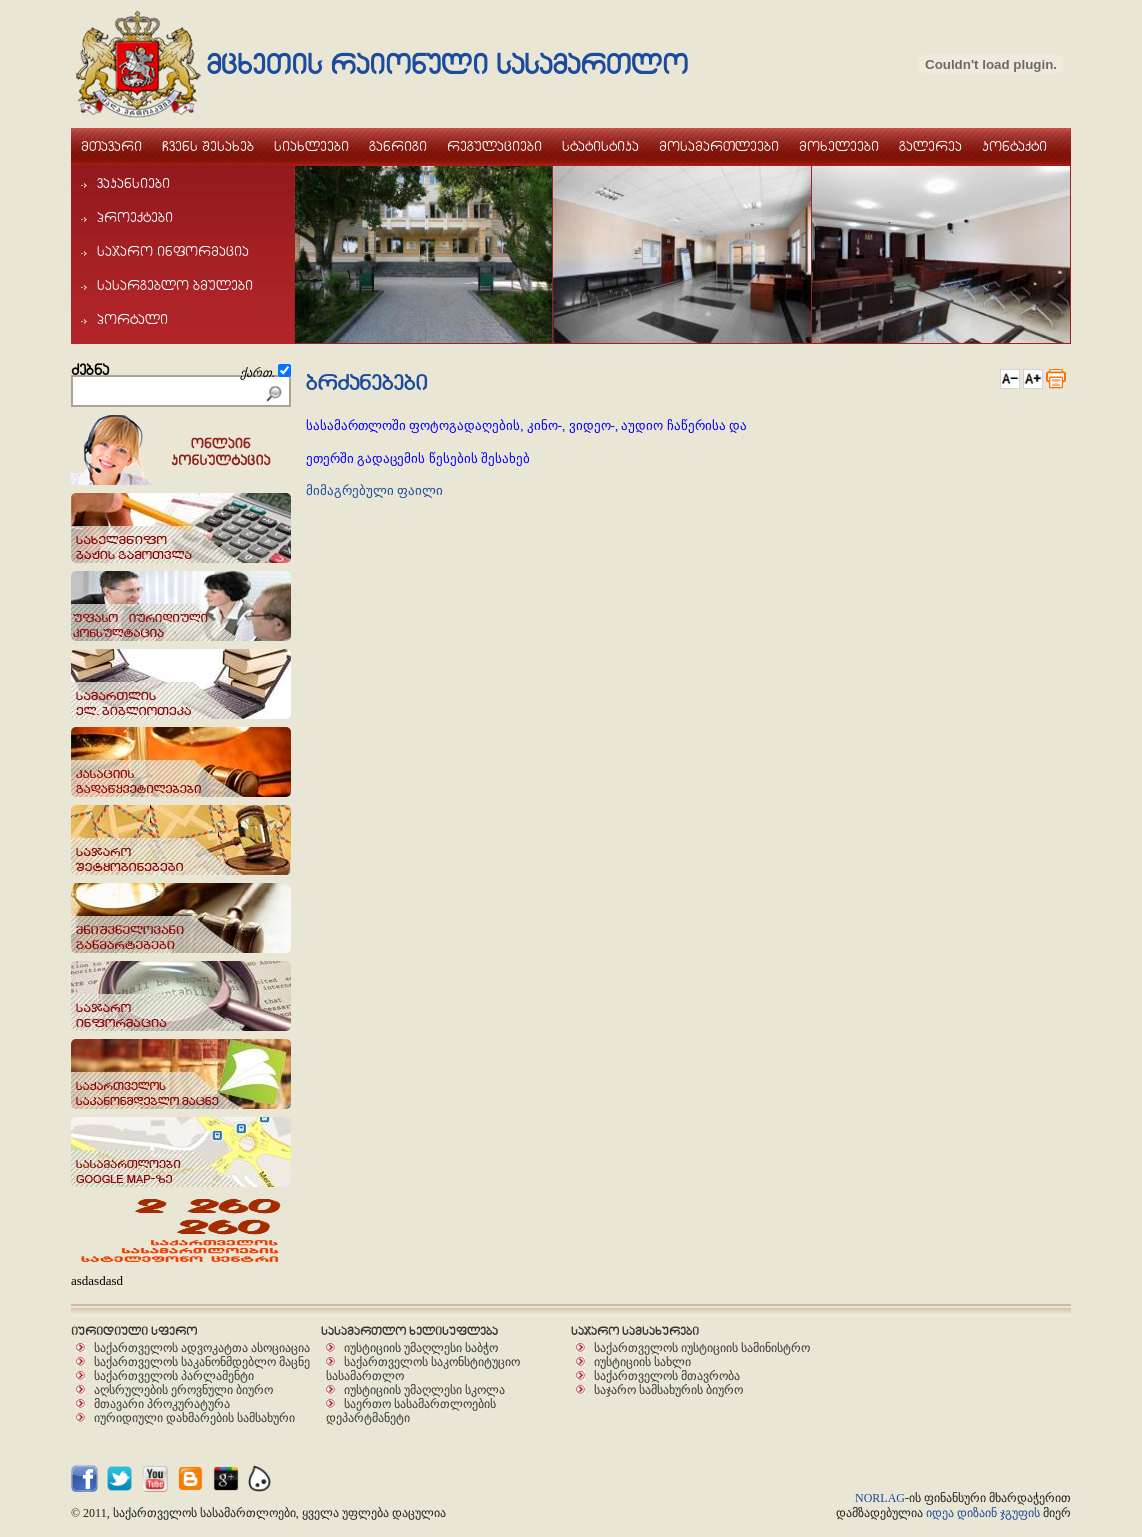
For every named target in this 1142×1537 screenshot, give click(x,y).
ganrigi (398, 146)
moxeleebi (839, 146)
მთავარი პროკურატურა (162, 1403)
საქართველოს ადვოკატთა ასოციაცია (202, 1347)
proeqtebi (127, 217)
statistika (600, 146)
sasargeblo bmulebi (167, 285)
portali (124, 319)
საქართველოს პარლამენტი (174, 1375)
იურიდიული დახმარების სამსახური (194, 1417)
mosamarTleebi (719, 146)
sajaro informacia (165, 251)
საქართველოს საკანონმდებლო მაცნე (202, 1361)
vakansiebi (125, 183)
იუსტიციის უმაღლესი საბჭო (421, 1347)
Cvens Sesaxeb (208, 146)
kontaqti (1014, 146)
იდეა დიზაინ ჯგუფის (983, 1513)
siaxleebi (311, 146)
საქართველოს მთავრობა (667, 1375)
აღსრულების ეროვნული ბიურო (183, 1389)
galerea (930, 146)
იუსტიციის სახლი (642, 1361)
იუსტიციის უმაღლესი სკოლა (424, 1389)
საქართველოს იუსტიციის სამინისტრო (702, 1347)
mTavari (111, 146)
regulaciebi (494, 146)
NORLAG (880, 1498)
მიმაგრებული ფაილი (374, 490)
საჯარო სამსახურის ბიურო (668, 1389)
